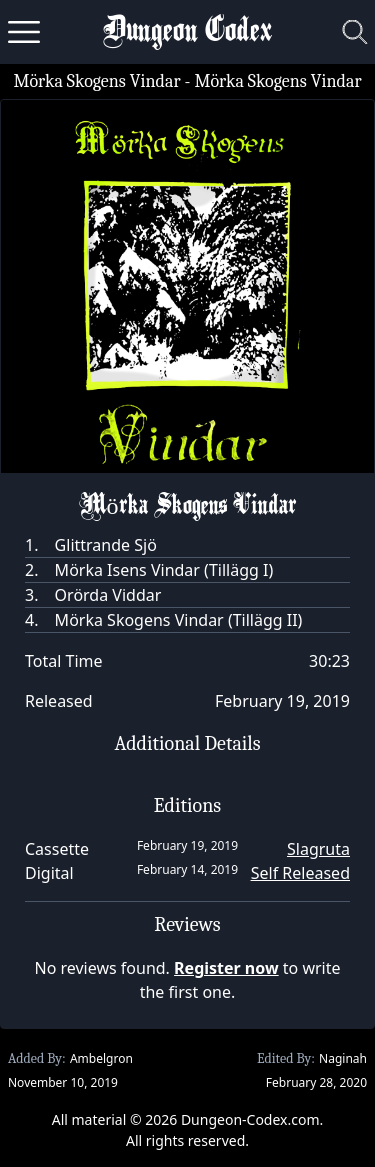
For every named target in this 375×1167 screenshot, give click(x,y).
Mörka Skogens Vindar (96, 81)
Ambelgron (101, 1058)
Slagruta (318, 849)
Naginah (343, 1058)
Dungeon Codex (187, 32)
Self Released (300, 873)
